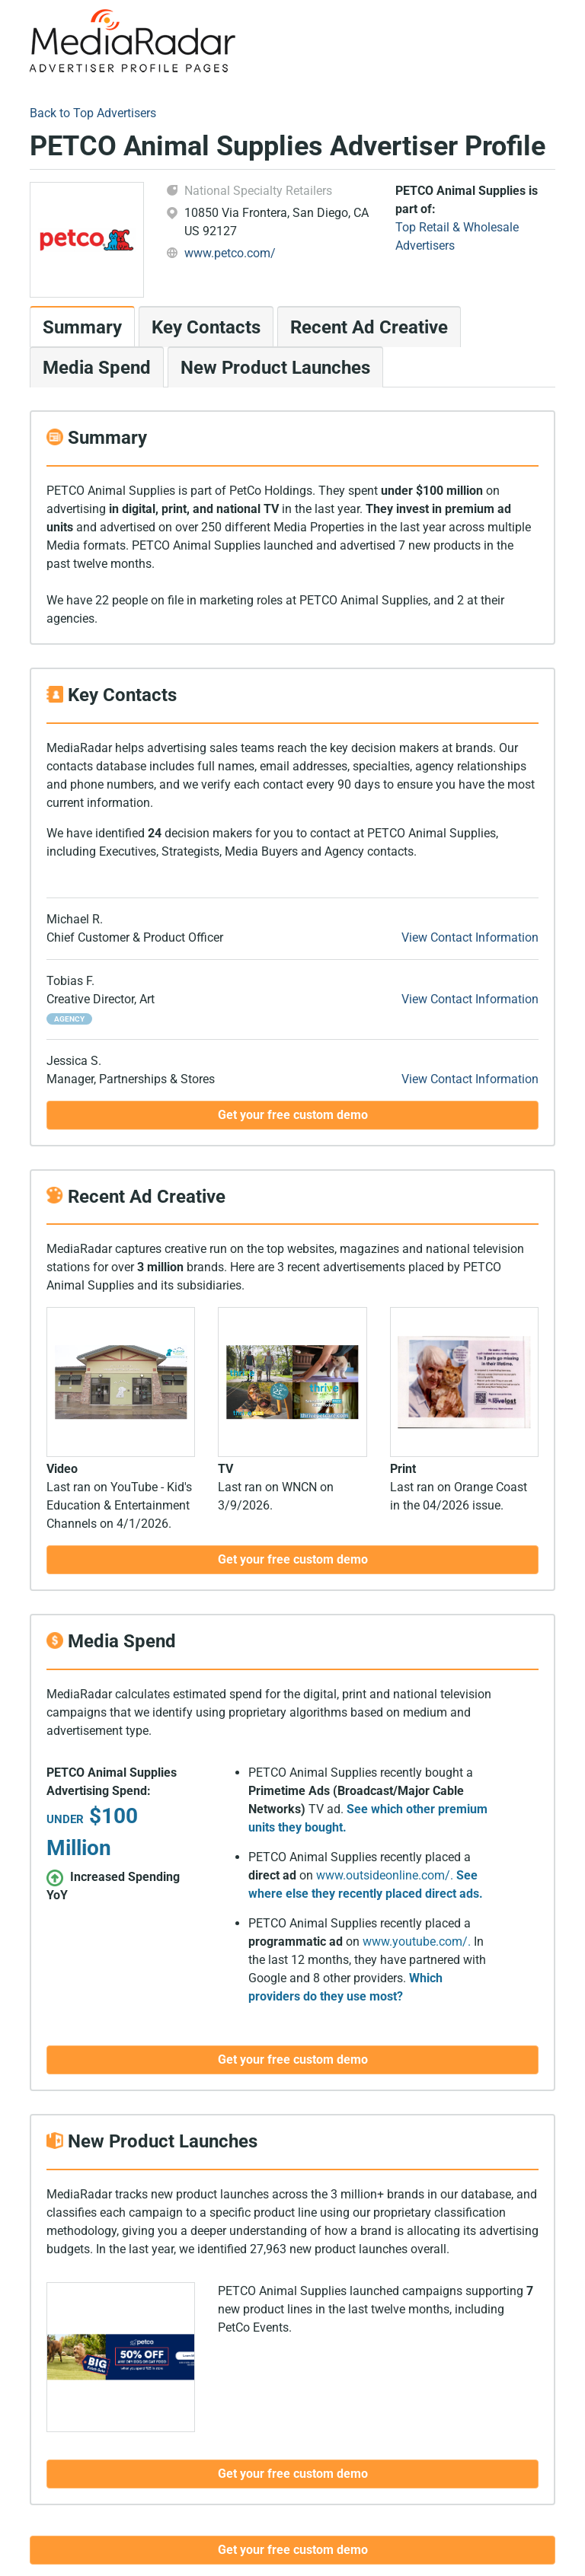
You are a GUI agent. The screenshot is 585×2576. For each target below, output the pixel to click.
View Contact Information (470, 937)
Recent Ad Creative (369, 327)
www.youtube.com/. (417, 1941)
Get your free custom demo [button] (293, 1115)
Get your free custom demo (293, 2550)
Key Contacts (206, 327)
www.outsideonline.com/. (384, 1875)
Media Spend (97, 367)
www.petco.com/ (230, 253)
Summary (82, 327)
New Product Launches (275, 367)
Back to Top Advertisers (93, 113)
